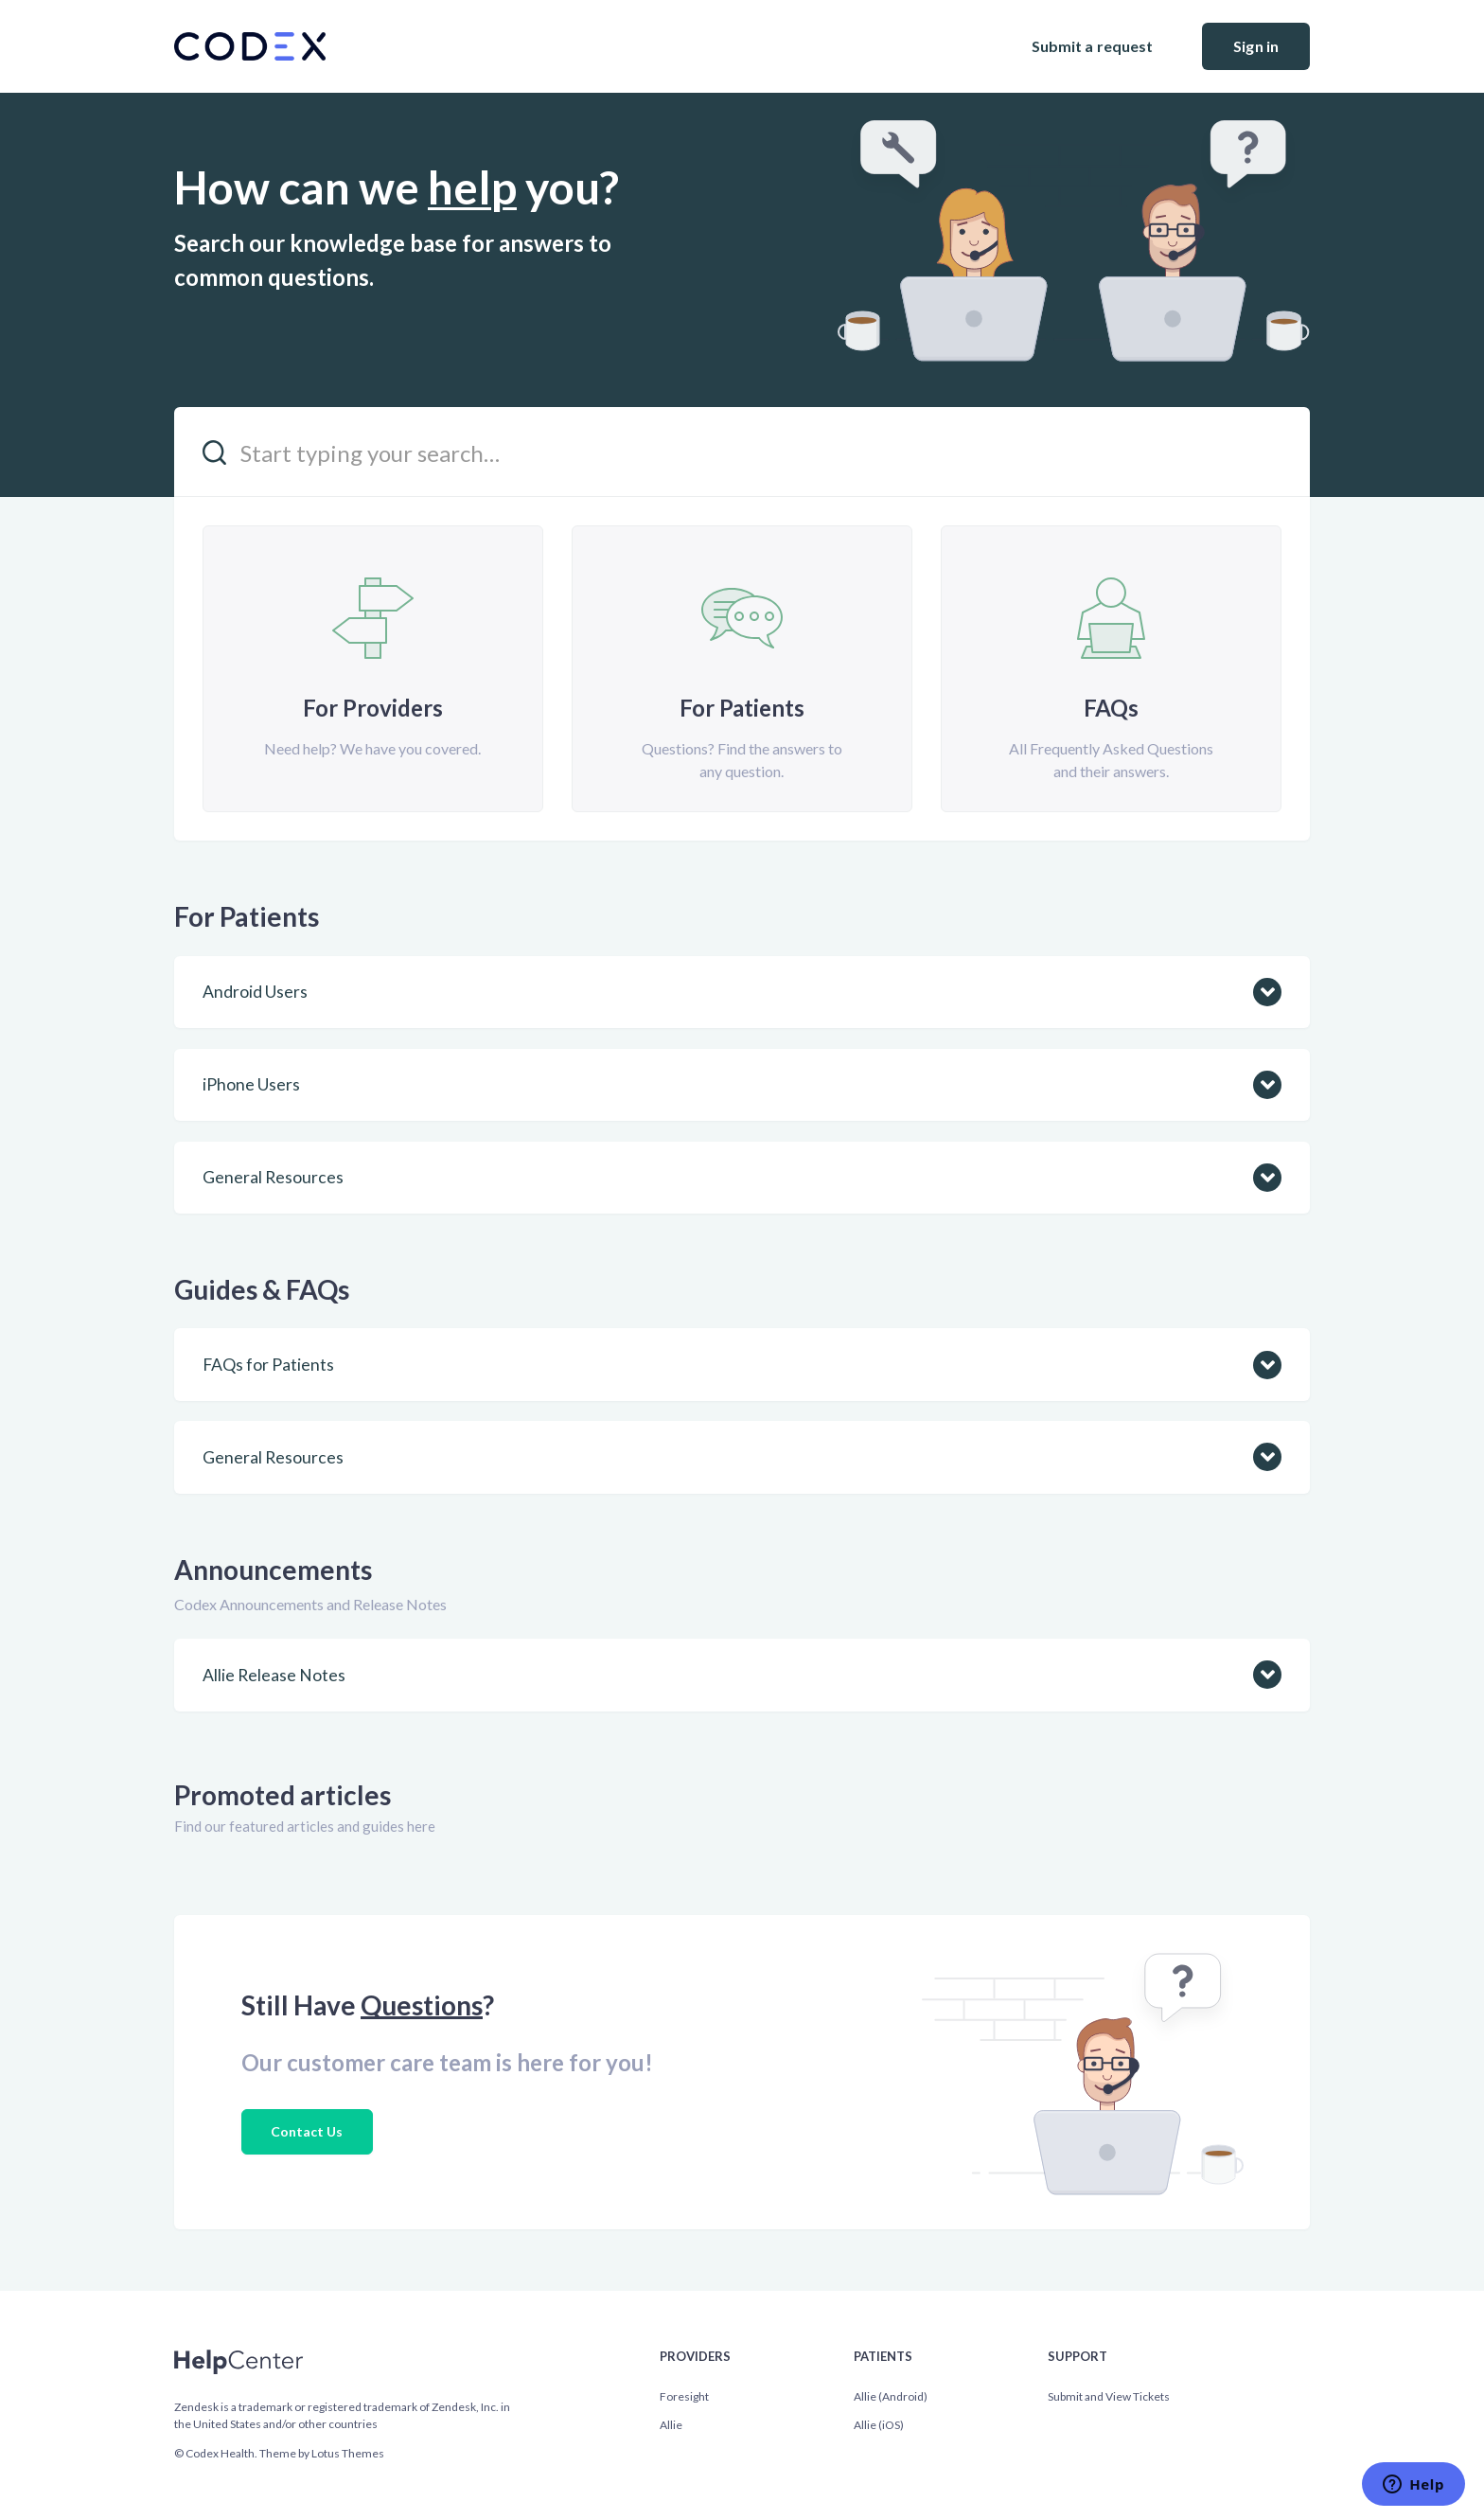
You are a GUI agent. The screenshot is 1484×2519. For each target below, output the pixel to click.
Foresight (684, 2396)
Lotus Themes (347, 2453)
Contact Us (307, 2131)
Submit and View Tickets (1109, 2396)
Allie (671, 2425)
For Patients (246, 916)
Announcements (273, 1569)
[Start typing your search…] (742, 452)
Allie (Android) (891, 2396)
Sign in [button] (1256, 46)
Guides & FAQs (261, 1289)
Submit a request (1093, 46)
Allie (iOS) (879, 2425)
